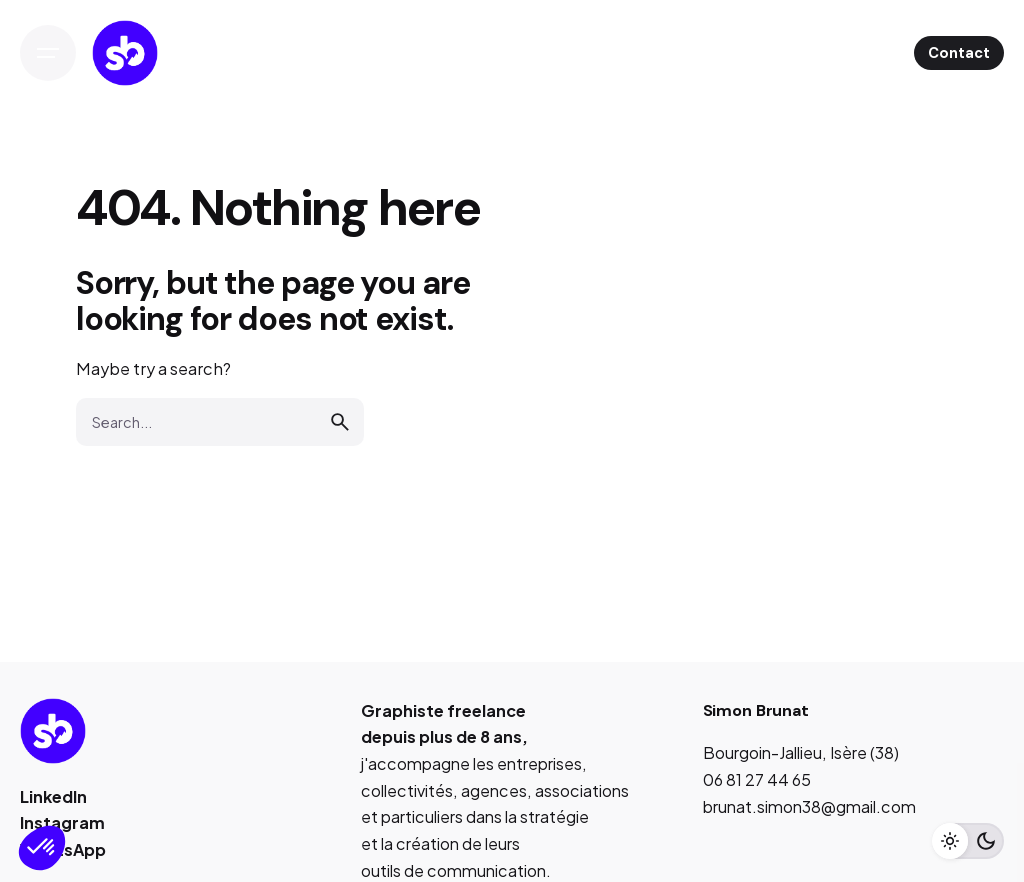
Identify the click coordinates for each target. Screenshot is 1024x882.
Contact (959, 53)
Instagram (62, 822)
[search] (340, 422)
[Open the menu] (48, 53)
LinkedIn (53, 796)
